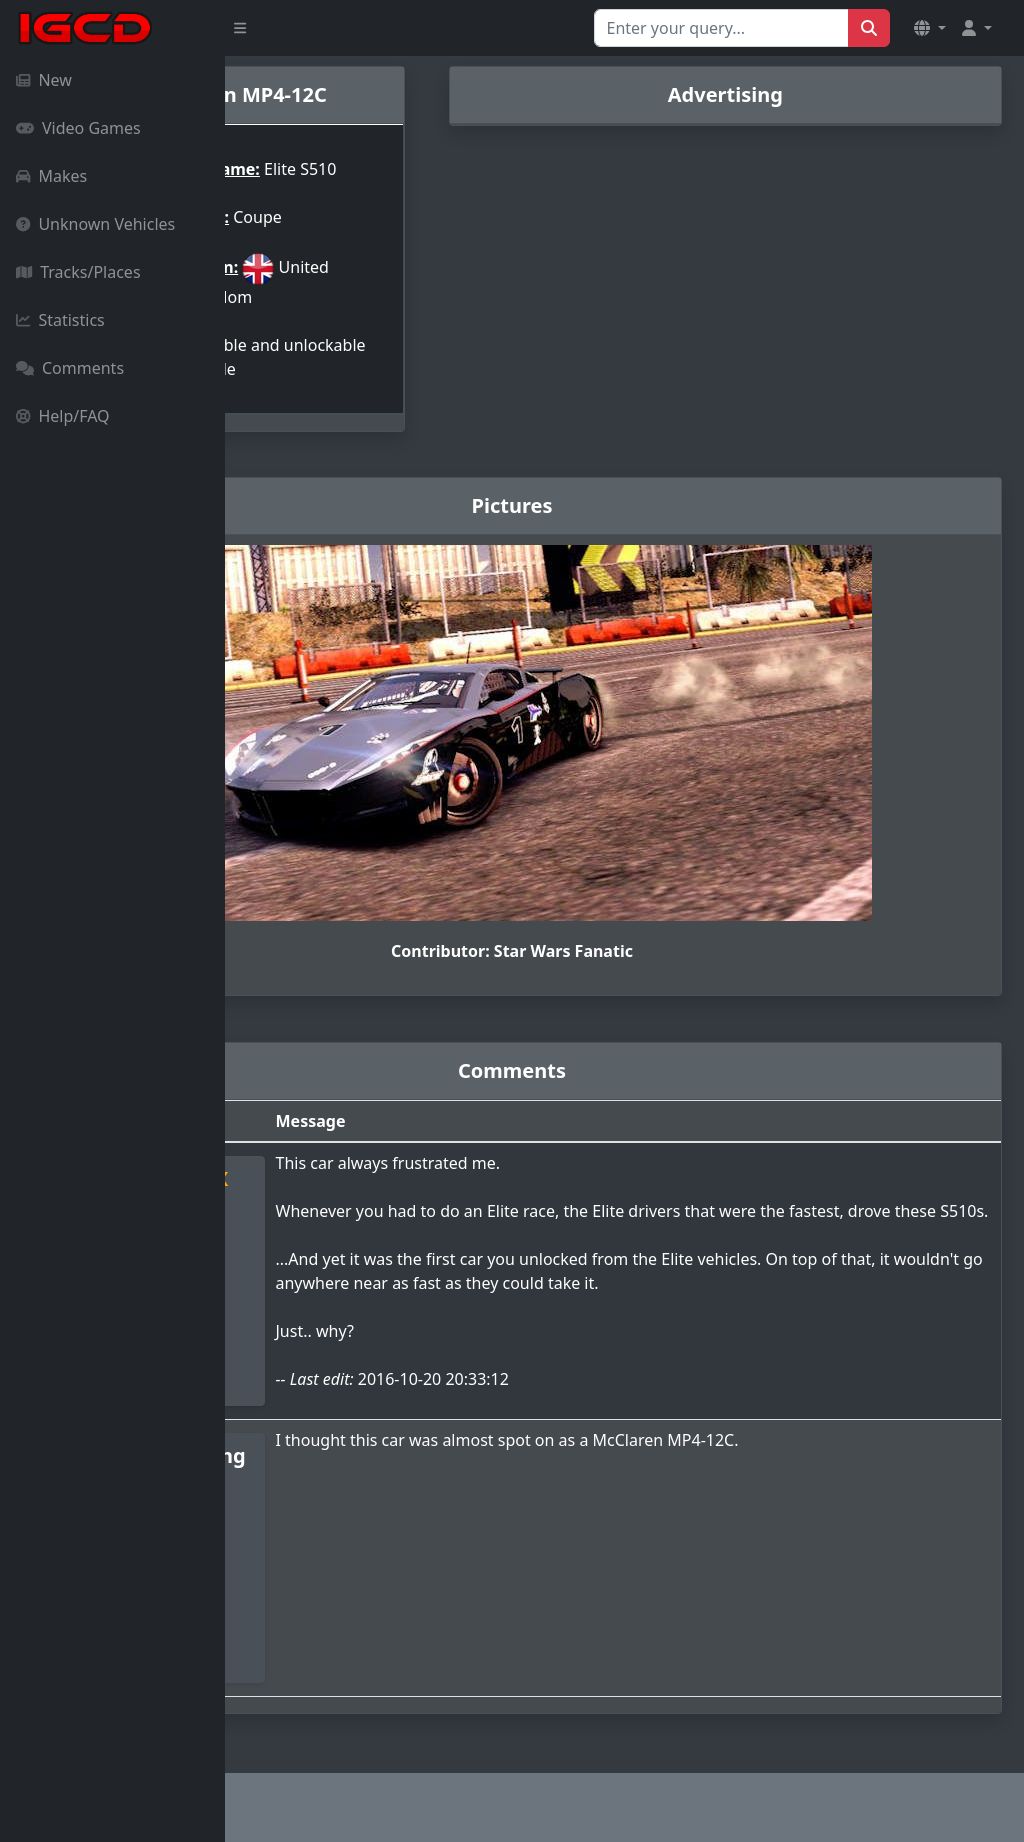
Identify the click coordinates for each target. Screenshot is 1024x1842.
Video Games (78, 128)
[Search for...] (721, 28)
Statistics (60, 320)
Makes (51, 176)
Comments (70, 368)
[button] (930, 28)
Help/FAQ (63, 416)
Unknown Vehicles (95, 224)
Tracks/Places (78, 272)
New (44, 80)
